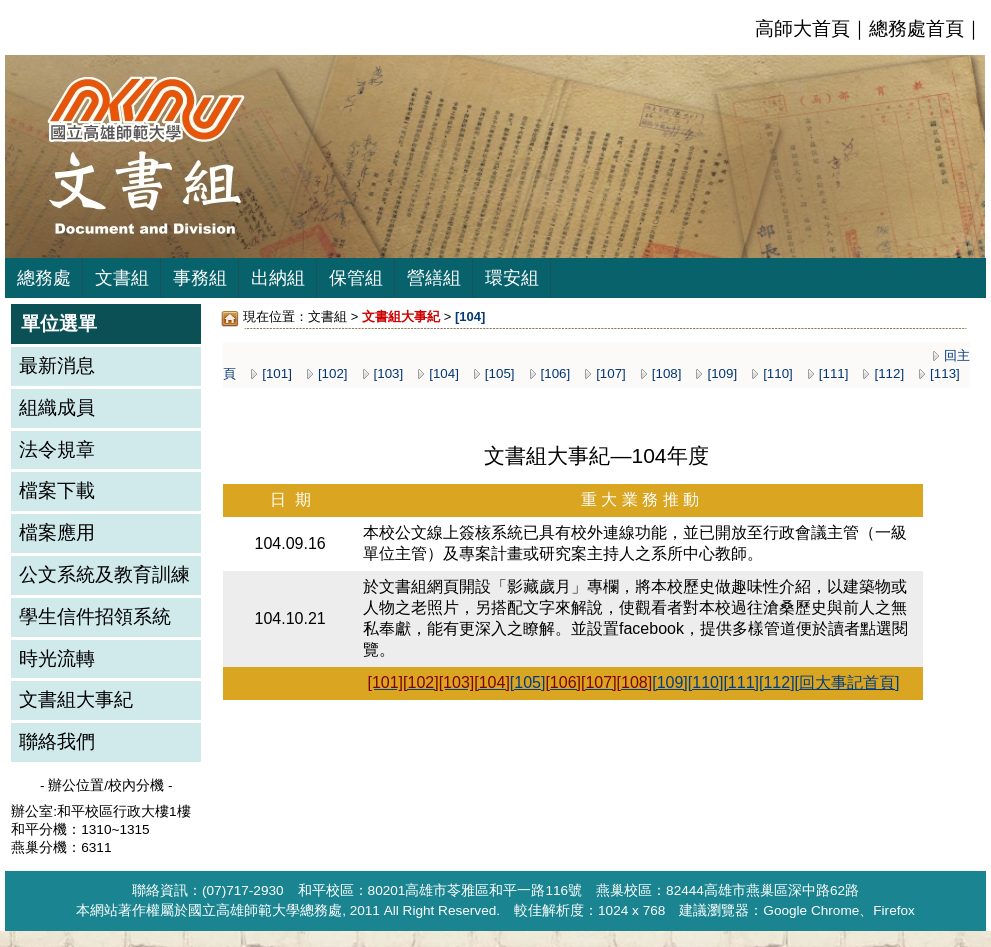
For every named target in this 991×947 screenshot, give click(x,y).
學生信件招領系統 (95, 616)
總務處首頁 (916, 28)
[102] (333, 373)
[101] (277, 373)
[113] (945, 373)
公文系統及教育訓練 (104, 574)
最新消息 (57, 365)
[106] (556, 373)
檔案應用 (57, 532)
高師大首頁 (802, 28)
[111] (834, 373)
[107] (611, 373)
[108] (667, 373)
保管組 (356, 278)
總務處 (44, 278)
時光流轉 (57, 658)
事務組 (200, 278)
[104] (444, 373)
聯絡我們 (57, 741)
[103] (389, 373)
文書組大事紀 (76, 699)
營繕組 (434, 278)
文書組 (122, 278)
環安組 (512, 278)
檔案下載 (57, 490)
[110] (778, 373)
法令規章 (57, 449)
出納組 (278, 278)
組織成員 (57, 407)
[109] (722, 373)
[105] (500, 373)
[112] (889, 373)
